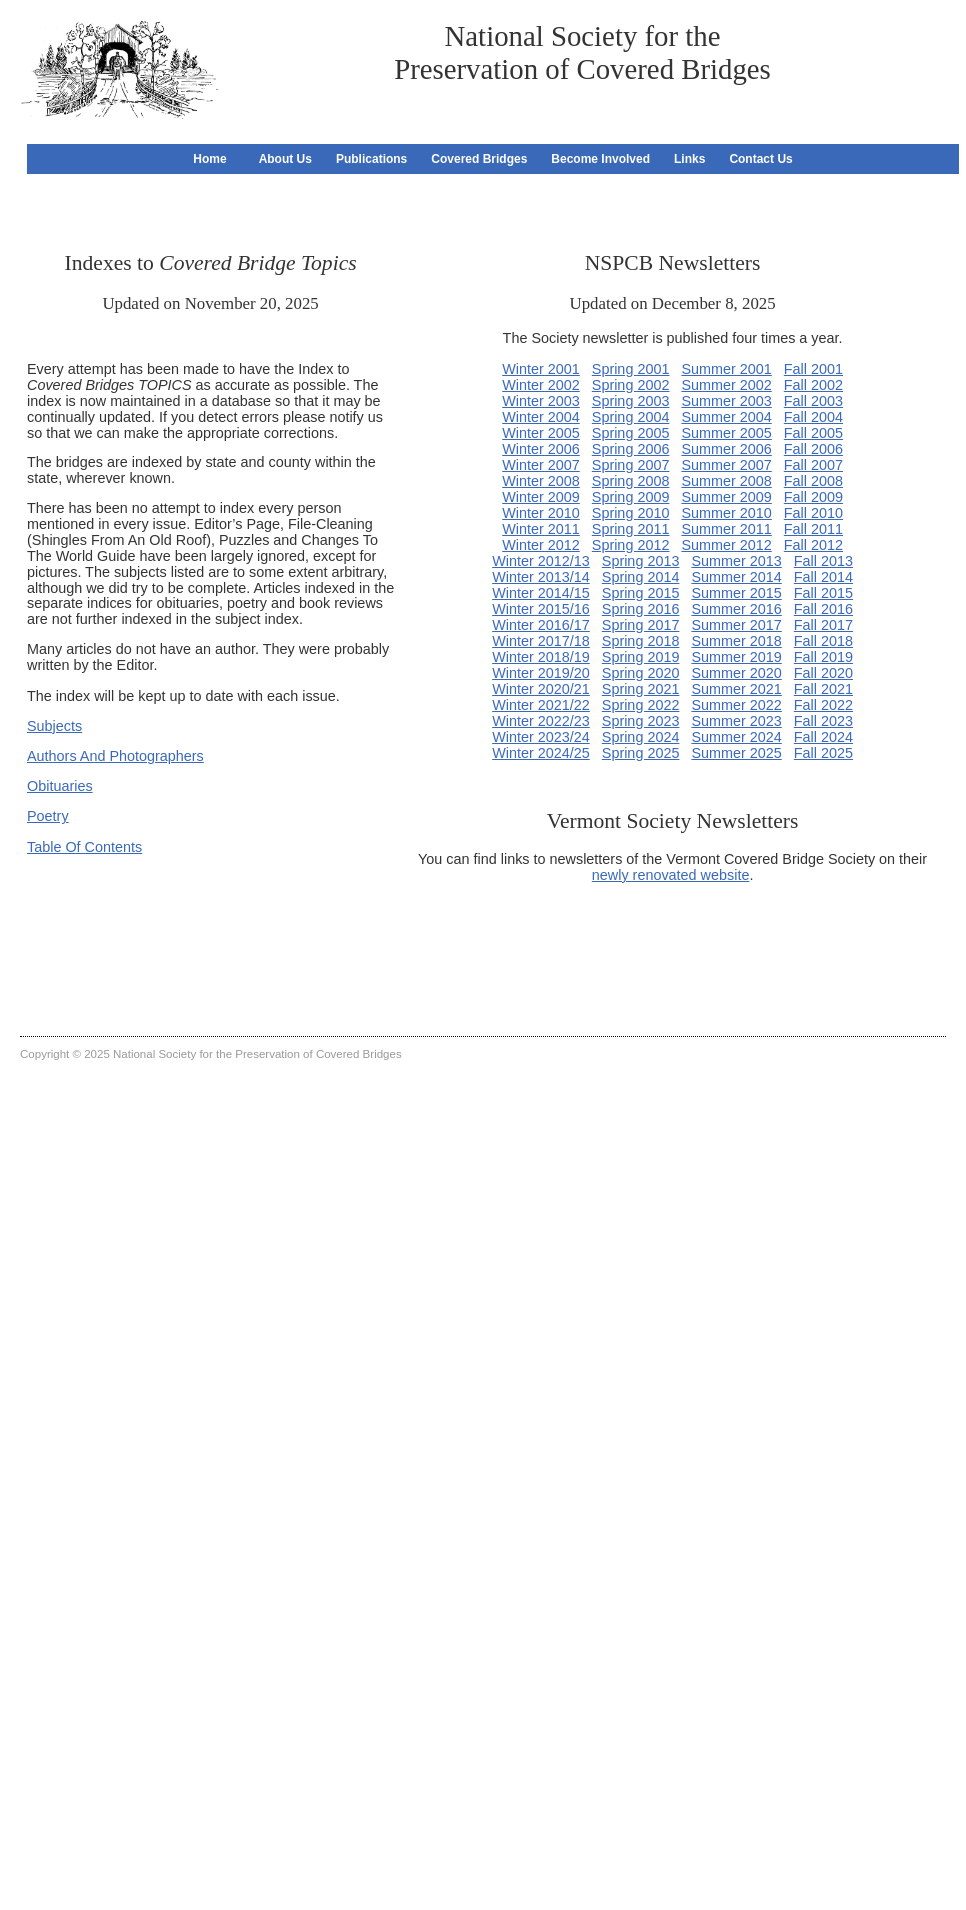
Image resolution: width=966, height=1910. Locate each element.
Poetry (48, 816)
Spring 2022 (641, 705)
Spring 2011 (631, 529)
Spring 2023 (641, 721)
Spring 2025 (641, 753)
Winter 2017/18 (541, 641)
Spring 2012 (631, 545)
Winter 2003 (541, 401)
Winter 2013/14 (541, 577)
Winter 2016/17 (541, 625)
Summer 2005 (726, 433)
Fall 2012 (813, 545)
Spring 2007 (631, 465)
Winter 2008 (541, 481)
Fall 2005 (813, 433)
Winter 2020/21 (541, 689)
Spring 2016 (641, 609)
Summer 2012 (726, 545)
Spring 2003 (631, 401)
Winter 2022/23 (541, 721)
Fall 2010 (813, 513)
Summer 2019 (736, 657)
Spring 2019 (641, 657)
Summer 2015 (736, 593)
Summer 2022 (736, 705)
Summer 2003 (726, 401)
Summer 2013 (736, 561)
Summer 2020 (736, 673)
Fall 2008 (813, 481)
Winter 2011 (541, 529)
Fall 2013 (823, 561)
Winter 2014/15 (541, 593)
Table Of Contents (84, 847)
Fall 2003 (813, 401)
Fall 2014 (823, 577)
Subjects (54, 726)
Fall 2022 (823, 705)
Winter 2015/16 (541, 609)
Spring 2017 (641, 625)
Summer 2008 (726, 481)
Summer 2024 (736, 737)
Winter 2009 (541, 497)
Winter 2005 (541, 433)
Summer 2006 (726, 449)
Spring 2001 (631, 369)
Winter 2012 (541, 545)
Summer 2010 (726, 513)
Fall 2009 (813, 497)
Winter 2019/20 (541, 673)
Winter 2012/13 (541, 561)
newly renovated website (671, 875)
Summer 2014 (736, 577)
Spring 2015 (641, 593)
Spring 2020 (641, 673)
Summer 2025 (736, 753)
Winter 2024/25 (541, 753)
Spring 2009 (631, 497)
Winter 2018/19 (541, 657)
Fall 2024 (823, 737)
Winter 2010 (541, 513)
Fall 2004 (813, 417)
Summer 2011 (726, 529)
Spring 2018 (641, 641)
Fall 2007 (813, 465)
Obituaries (60, 786)
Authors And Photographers (115, 756)
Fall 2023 (823, 721)
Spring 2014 (641, 577)
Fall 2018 (823, 641)
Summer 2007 (726, 465)
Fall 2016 (823, 609)
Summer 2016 (736, 609)
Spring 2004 (631, 417)
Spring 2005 (631, 433)
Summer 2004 (726, 417)
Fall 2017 (823, 625)
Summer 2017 (736, 625)
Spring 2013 (641, 561)
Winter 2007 (541, 465)
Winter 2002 (541, 385)
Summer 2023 (736, 721)
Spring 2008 (631, 481)
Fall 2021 (823, 689)
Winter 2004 (541, 417)
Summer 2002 (726, 385)
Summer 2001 (726, 369)
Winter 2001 (541, 369)
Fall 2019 (823, 657)
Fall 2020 (823, 673)
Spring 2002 (631, 385)
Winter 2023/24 (541, 737)
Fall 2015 (823, 593)
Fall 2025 (823, 753)
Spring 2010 (631, 513)
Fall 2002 (813, 385)
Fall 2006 (813, 449)
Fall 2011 (813, 529)
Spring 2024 (641, 737)
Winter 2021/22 (541, 705)
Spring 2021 (641, 689)
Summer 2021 (736, 689)
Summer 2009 (726, 497)
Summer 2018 (736, 641)
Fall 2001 (813, 369)
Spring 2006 (631, 449)
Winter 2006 (541, 449)
